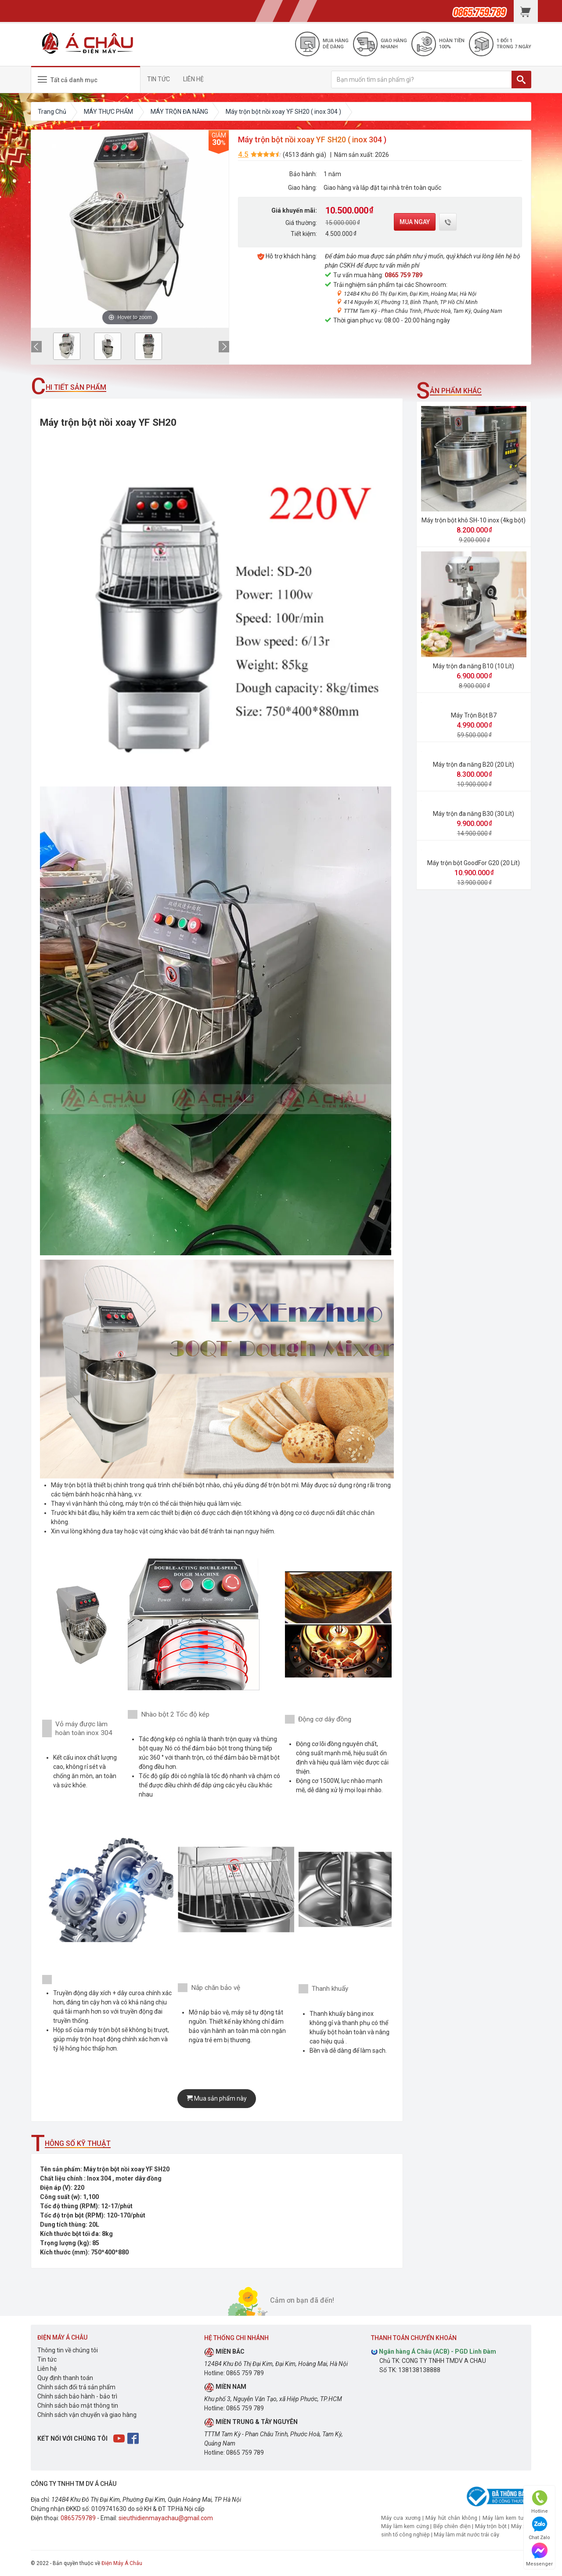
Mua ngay (415, 221)
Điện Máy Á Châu (121, 2563)
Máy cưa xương (401, 2517)
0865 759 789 (403, 275)
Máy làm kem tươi (505, 2517)
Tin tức (47, 2359)
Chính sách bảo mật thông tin (77, 2405)
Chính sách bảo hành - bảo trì (77, 2396)
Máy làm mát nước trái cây (466, 2534)
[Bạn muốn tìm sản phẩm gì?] (421, 79)
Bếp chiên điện (452, 2526)
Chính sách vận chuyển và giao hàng (87, 2414)
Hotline (539, 2502)
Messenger (539, 2555)
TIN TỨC (158, 79)
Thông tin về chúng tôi (67, 2350)
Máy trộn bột (491, 2526)
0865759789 (78, 2518)
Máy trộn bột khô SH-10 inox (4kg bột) (474, 520)
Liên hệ (47, 2368)
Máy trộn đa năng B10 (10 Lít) (473, 666)
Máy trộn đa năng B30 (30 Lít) (473, 813)
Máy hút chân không (451, 2517)
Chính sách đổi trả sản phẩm (76, 2387)
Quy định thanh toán (65, 2377)
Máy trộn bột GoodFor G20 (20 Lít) (473, 862)
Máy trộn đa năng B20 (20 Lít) (473, 764)
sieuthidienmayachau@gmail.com (166, 2518)
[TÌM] (521, 79)
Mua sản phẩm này (217, 2098)
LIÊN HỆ (193, 79)
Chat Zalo (539, 2528)
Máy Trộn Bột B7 (474, 715)
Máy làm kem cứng (405, 2526)
